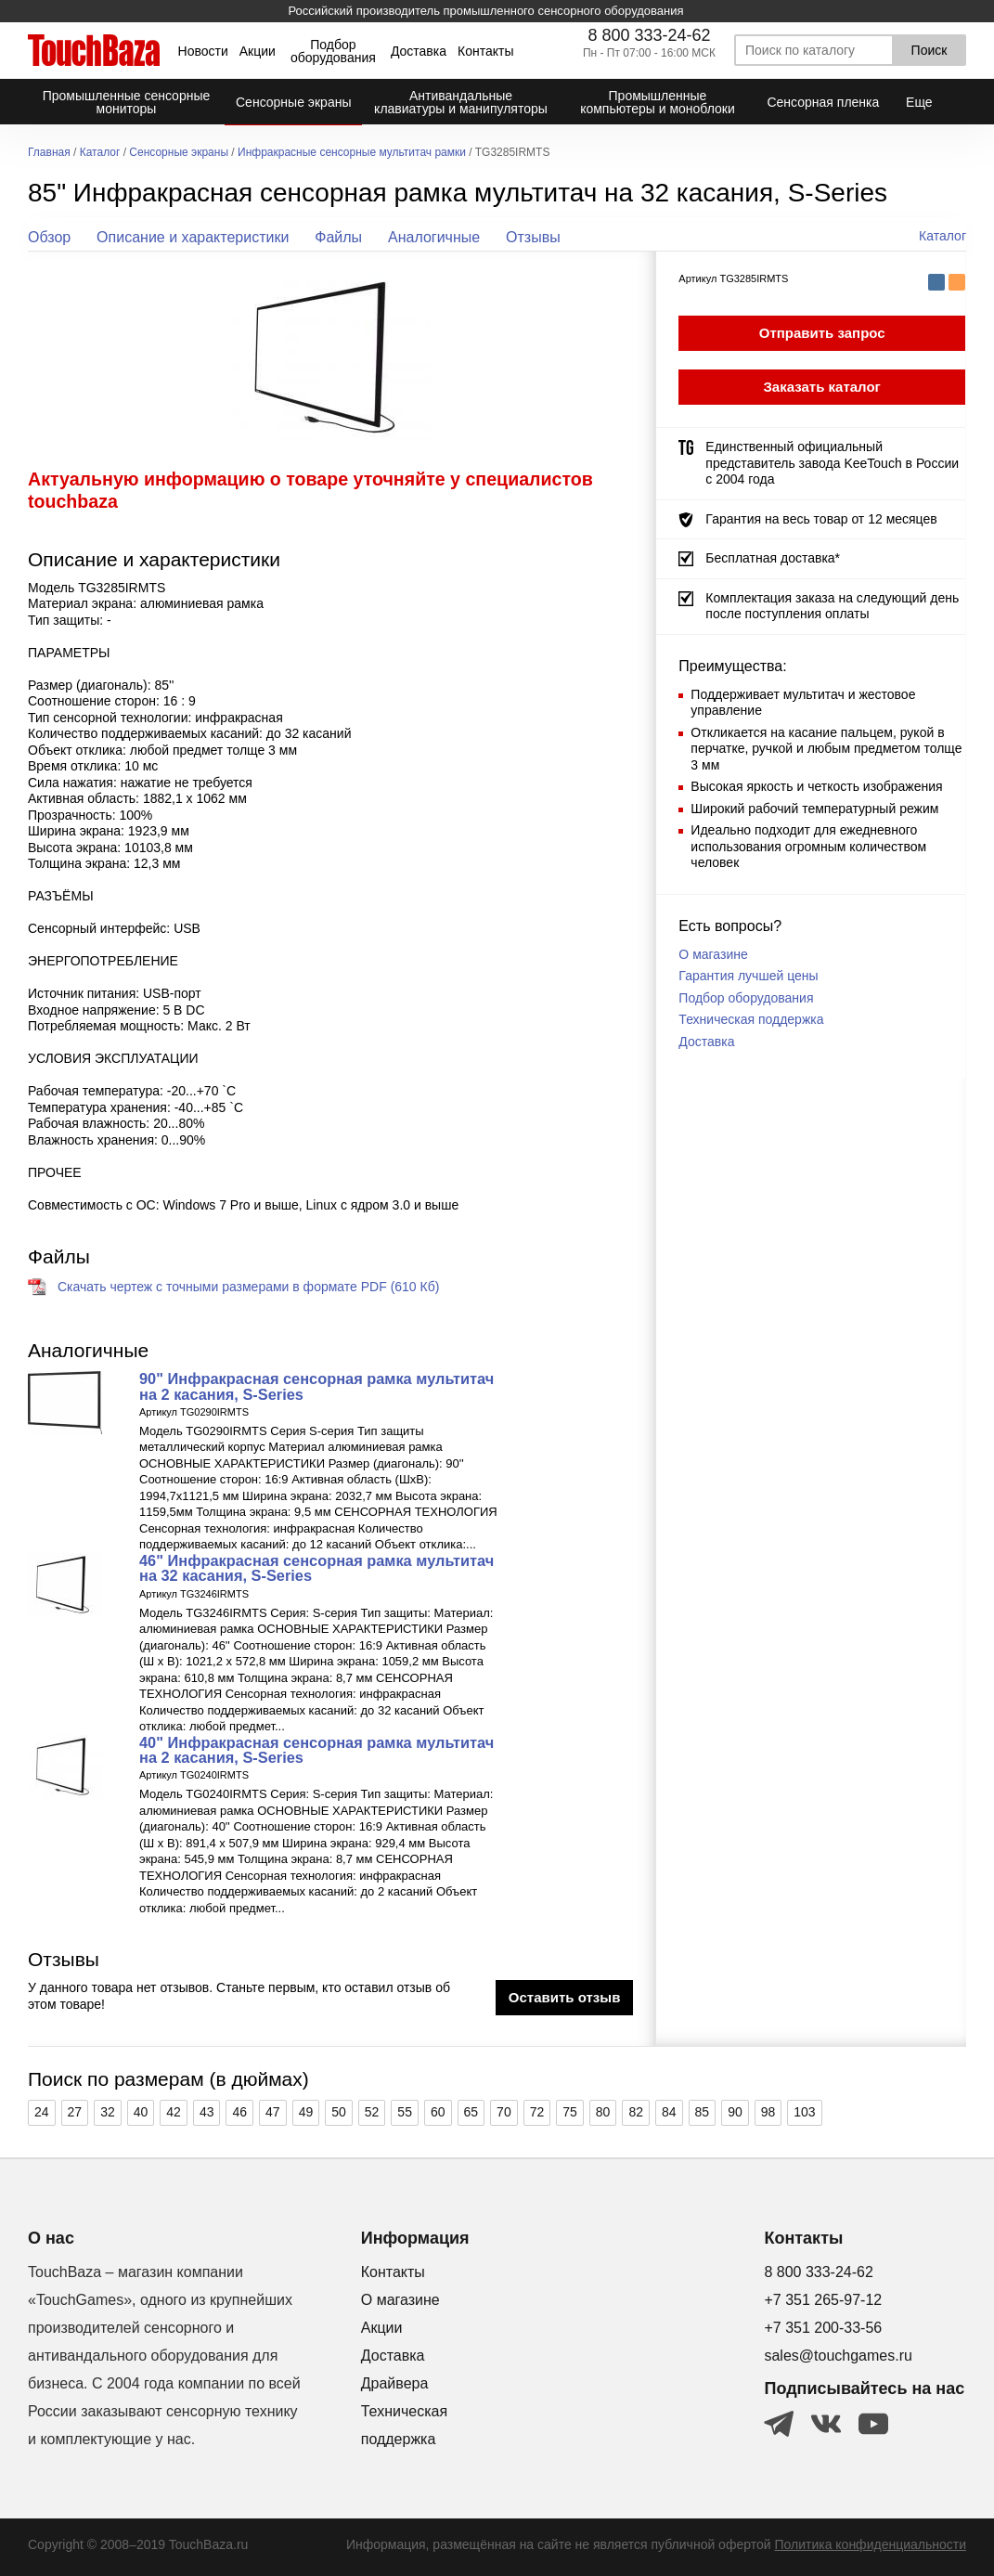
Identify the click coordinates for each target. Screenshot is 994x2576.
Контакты (485, 51)
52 (372, 2111)
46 (239, 2111)
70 (504, 2111)
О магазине (712, 954)
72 (537, 2111)
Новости (203, 51)
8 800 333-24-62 (648, 35)
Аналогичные (434, 237)
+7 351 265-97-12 (823, 2300)
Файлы (338, 237)
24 (41, 2111)
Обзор (49, 237)
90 (735, 2111)
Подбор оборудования (333, 51)
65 (471, 2111)
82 (635, 2111)
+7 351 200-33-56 (823, 2328)
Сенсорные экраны (178, 153)
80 (603, 2111)
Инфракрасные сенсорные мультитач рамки (352, 153)
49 (306, 2111)
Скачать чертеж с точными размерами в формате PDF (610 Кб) (248, 1286)
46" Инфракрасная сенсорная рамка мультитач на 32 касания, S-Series (316, 1568)
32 (107, 2111)
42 (173, 2111)
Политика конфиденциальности (870, 2544)
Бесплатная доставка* (772, 557)
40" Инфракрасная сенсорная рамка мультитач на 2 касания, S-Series (316, 1750)
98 (768, 2111)
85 (702, 2111)
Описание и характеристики (193, 237)
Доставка (418, 51)
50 (338, 2111)
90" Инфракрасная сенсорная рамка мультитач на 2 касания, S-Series (316, 1386)
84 (669, 2111)
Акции (257, 51)
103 (804, 2111)
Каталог (100, 153)
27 (75, 2111)
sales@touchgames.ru (837, 2355)
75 (569, 2111)
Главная (49, 153)
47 (272, 2111)
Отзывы (533, 237)
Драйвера (395, 2383)
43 (207, 2111)
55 (404, 2111)
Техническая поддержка (750, 1019)
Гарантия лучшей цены (748, 975)
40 (141, 2111)
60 (438, 2111)
